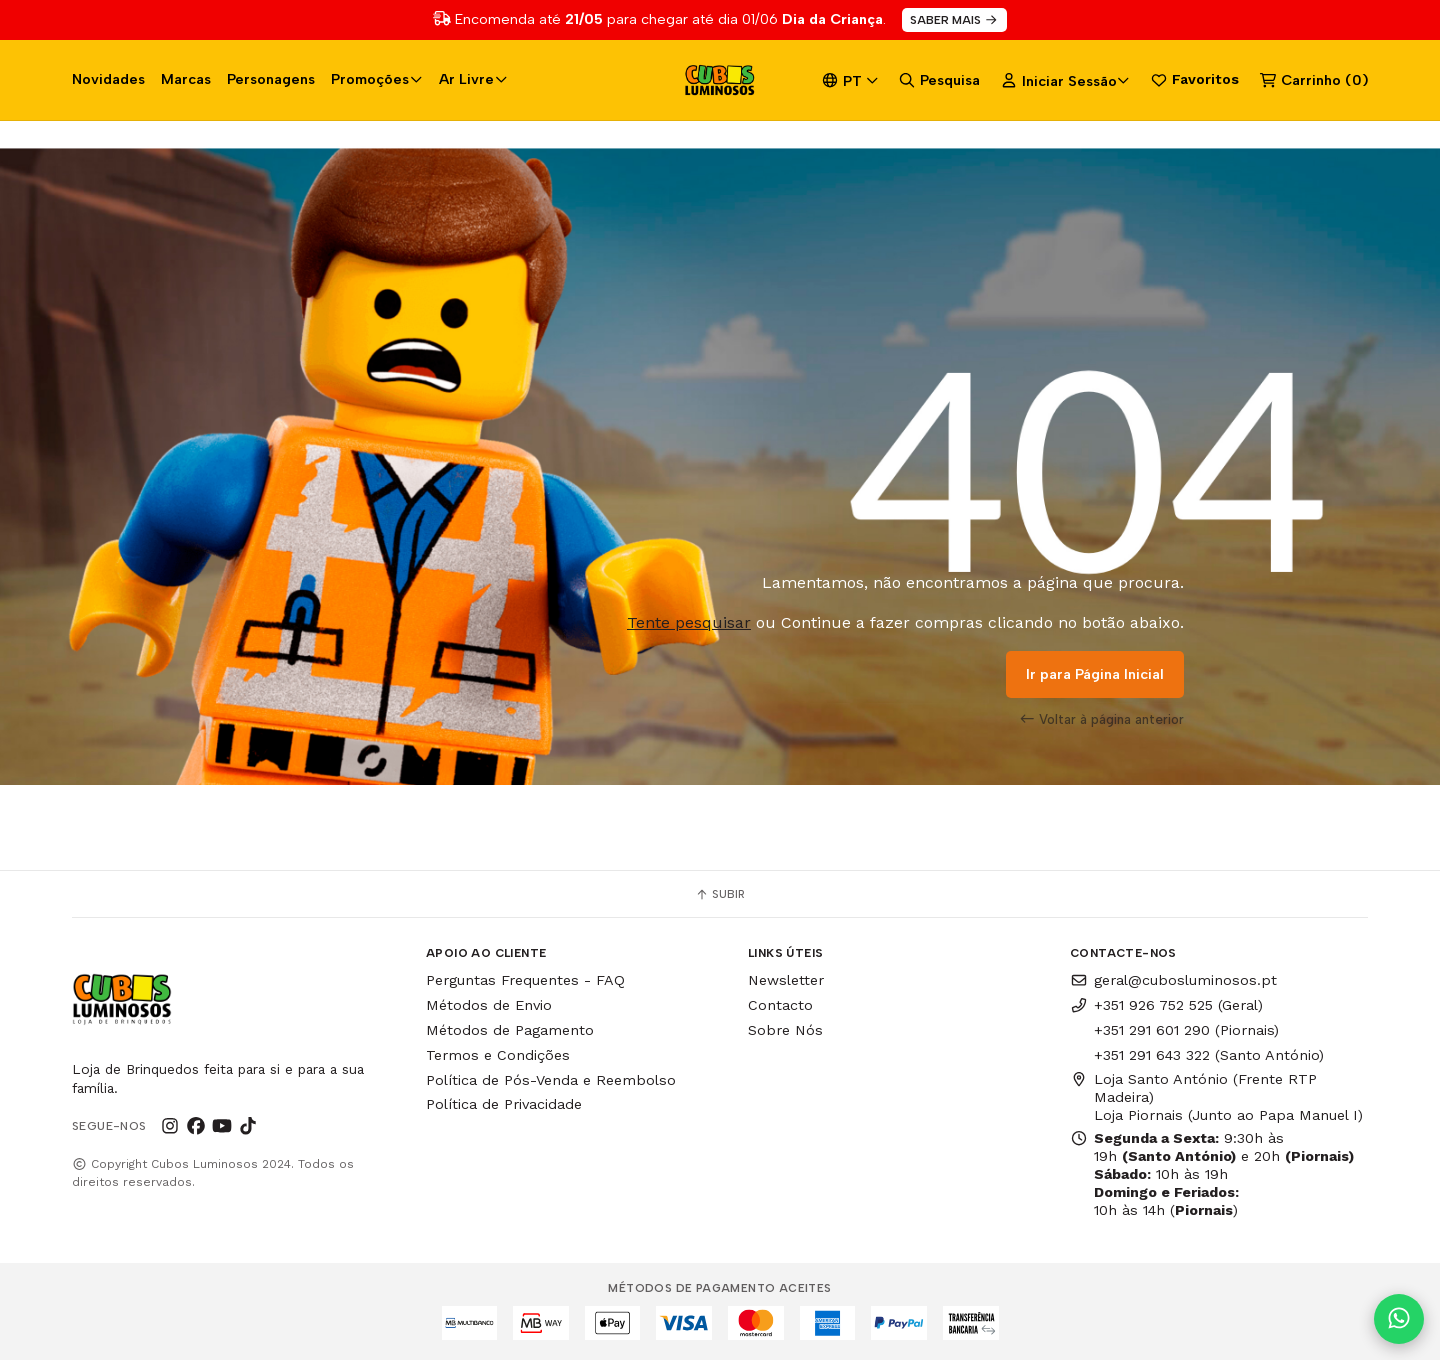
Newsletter (786, 980)
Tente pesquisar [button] (689, 622)
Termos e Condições (498, 1055)
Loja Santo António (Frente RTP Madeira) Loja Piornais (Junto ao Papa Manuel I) (1216, 1097)
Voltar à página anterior (1102, 719)
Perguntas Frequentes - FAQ (525, 980)
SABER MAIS (954, 20)
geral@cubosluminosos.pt (1173, 980)
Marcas (186, 79)
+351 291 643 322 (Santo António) (1209, 1055)
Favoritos (1194, 80)
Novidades (108, 79)
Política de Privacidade (504, 1104)
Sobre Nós (785, 1030)
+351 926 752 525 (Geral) (1166, 1005)
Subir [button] (720, 894)
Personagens (271, 79)
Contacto (780, 1005)
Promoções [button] (377, 79)
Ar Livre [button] (473, 79)
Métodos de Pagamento (510, 1030)
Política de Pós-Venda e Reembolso (551, 1080)
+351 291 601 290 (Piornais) (1186, 1030)
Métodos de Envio (489, 1005)
